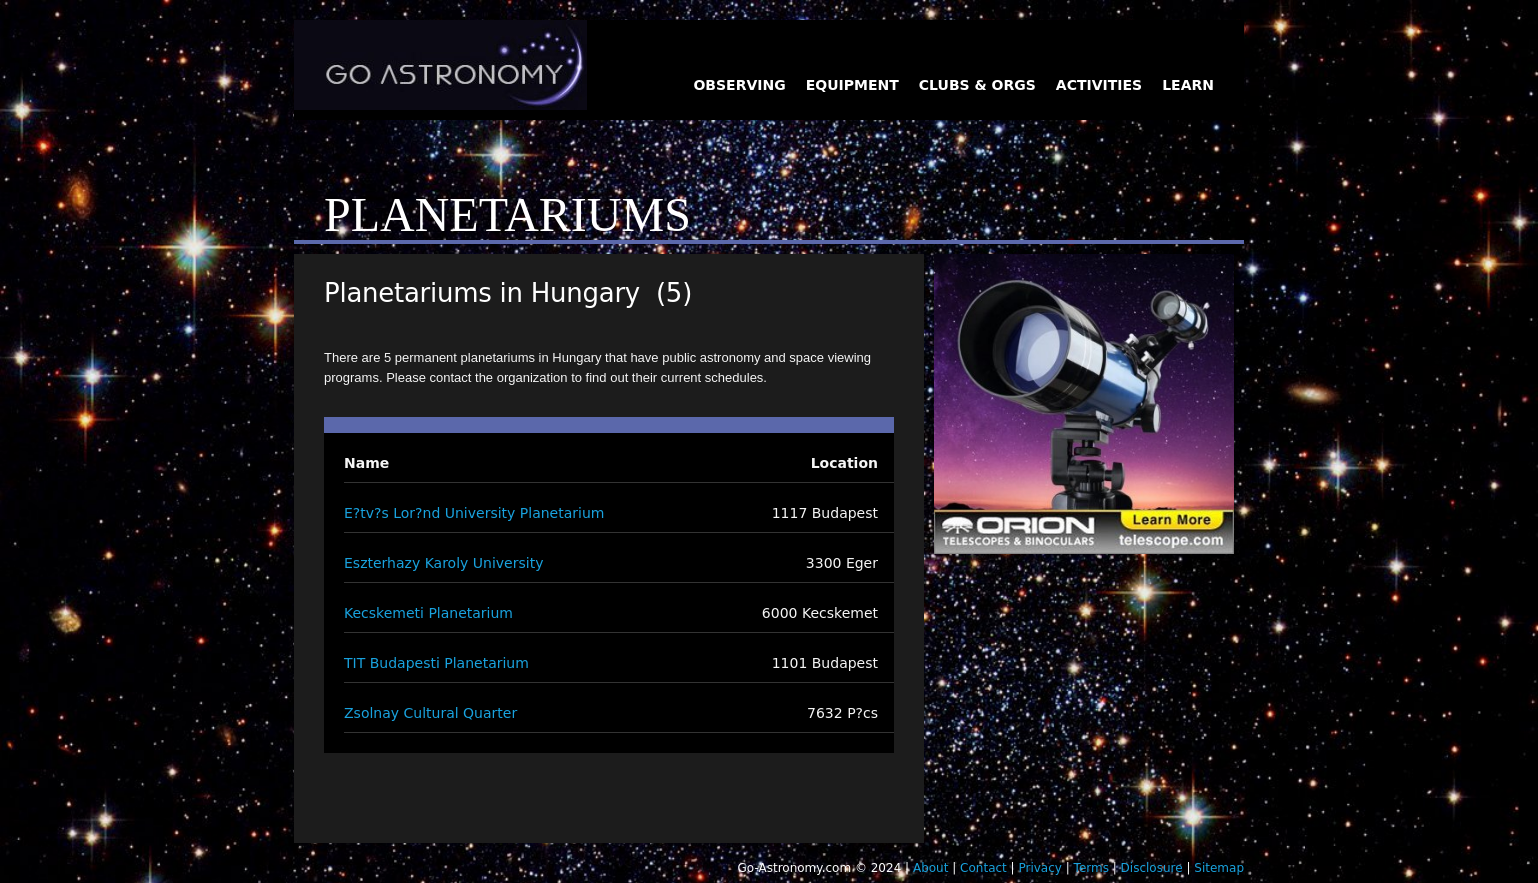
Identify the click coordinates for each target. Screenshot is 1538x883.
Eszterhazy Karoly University (443, 563)
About (930, 868)
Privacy (1039, 868)
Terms (1091, 868)
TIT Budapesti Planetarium (436, 663)
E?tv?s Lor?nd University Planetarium (474, 513)
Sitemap (1219, 868)
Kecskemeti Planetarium (428, 613)
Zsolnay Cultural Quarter (430, 713)
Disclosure (1152, 868)
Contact (983, 868)
